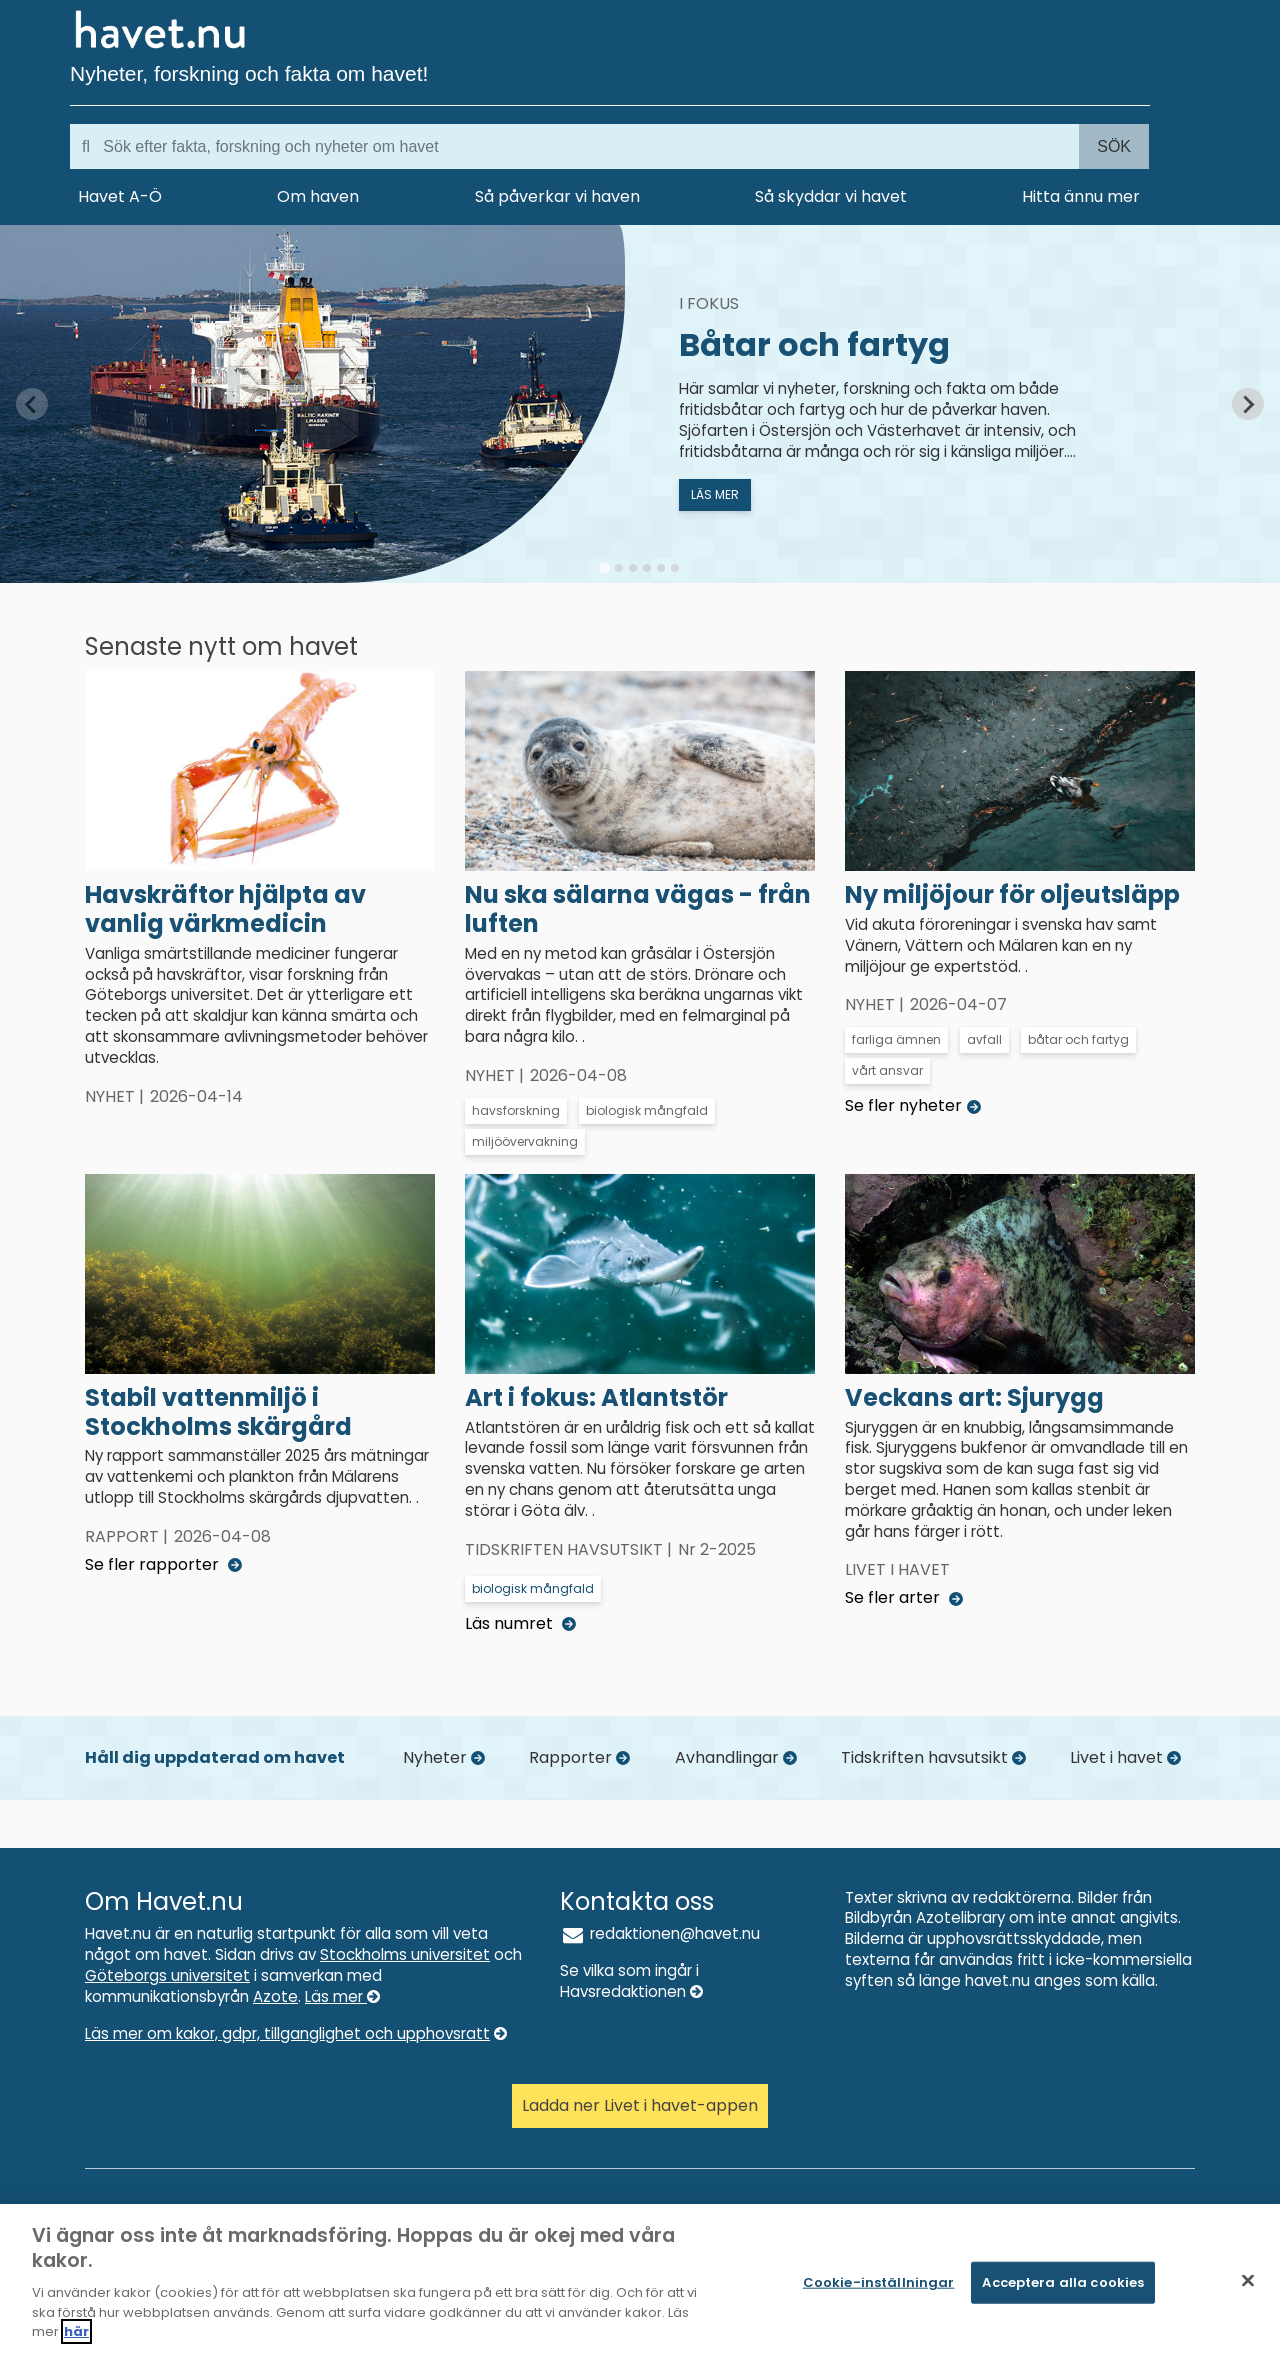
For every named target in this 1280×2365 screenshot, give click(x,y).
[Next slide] (1248, 404)
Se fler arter (904, 1597)
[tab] (604, 568)
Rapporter (579, 1757)
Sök (1114, 146)
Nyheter (444, 1757)
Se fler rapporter (163, 1564)
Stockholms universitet (405, 1954)
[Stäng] (1248, 2281)
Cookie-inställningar (879, 2282)
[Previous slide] (32, 404)
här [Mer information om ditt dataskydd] (76, 2331)
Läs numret (520, 1623)
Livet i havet (1125, 1757)
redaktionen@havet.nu (660, 1933)
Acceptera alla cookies (1063, 2282)
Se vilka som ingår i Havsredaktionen (631, 1981)
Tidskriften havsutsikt (933, 1757)
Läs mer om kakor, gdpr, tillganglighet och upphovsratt (296, 2033)
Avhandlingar (736, 1757)
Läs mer (342, 1996)
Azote (275, 1996)
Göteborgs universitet (167, 1975)
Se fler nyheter (913, 1105)
